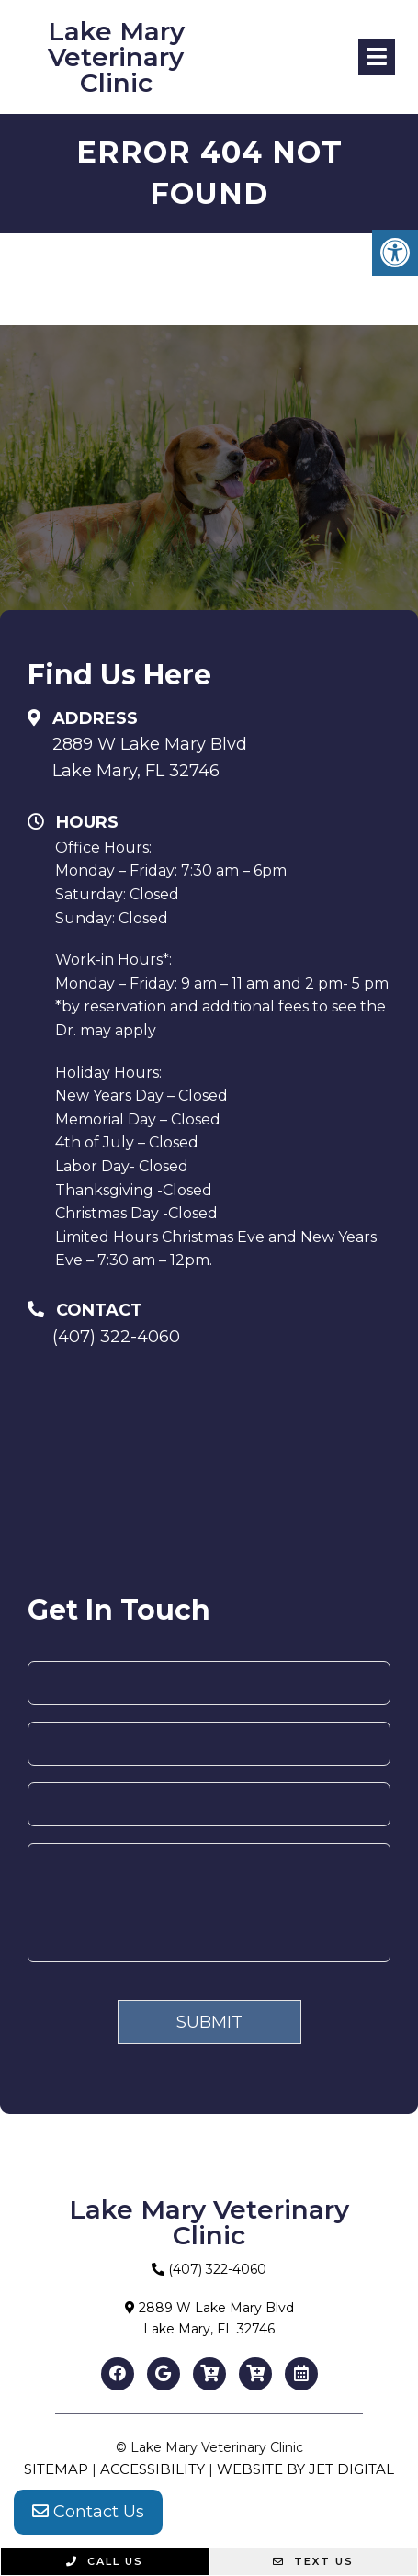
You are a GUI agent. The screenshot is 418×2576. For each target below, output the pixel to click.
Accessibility (152, 2469)
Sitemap (56, 2469)
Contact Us (88, 2512)
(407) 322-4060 (116, 1337)
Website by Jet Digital (305, 2469)
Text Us (313, 2561)
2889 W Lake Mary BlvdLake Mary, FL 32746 (149, 757)
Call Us (104, 2561)
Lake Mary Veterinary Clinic (116, 57)
